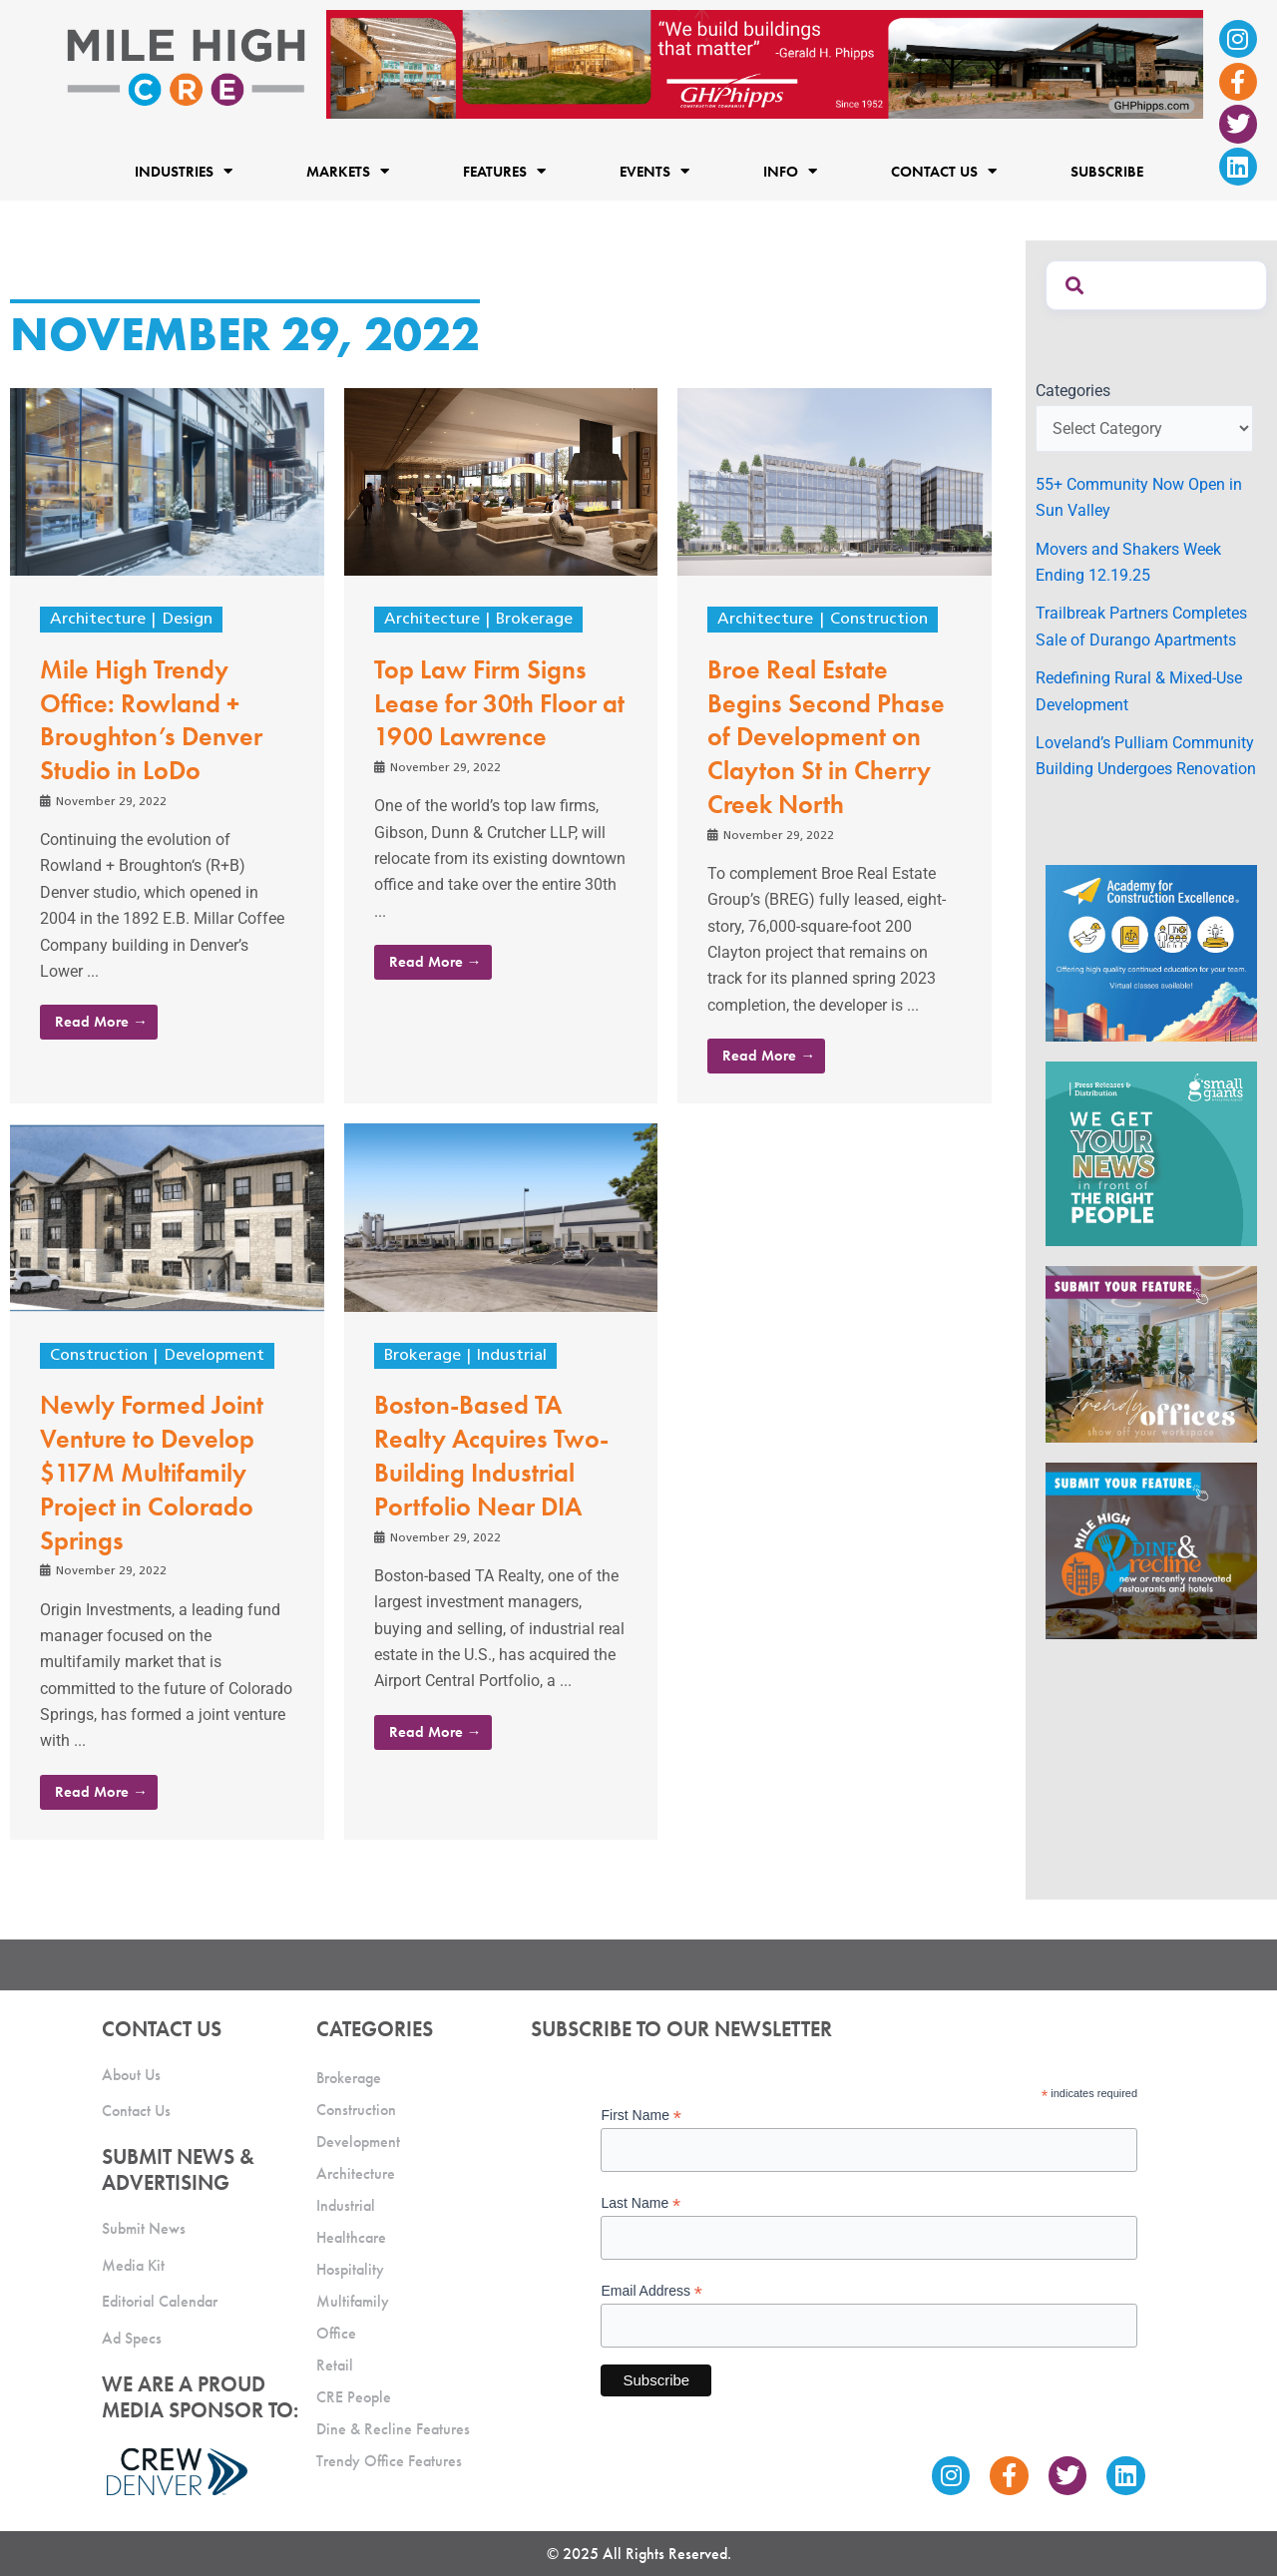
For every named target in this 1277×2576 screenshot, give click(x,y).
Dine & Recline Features (393, 2428)
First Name (641, 2115)
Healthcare (351, 2237)
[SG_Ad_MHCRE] (1151, 1152)
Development (214, 1356)
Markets (347, 171)
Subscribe (1106, 171)
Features (504, 171)
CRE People (353, 2396)
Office (336, 2333)
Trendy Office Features (389, 2460)
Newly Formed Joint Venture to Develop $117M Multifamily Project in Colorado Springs (151, 1472)
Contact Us (944, 171)
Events (654, 171)
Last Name (640, 2203)
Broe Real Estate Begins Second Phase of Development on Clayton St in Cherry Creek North (826, 736)
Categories (1073, 390)
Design (188, 620)
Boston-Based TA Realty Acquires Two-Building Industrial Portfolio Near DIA (491, 1455)
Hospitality (350, 2269)
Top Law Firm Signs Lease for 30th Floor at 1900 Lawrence (499, 703)
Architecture (98, 620)
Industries (183, 171)
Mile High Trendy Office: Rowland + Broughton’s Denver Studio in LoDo (151, 719)
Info (790, 171)
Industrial (512, 1356)
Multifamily (352, 2301)
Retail (334, 2365)
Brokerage (534, 620)
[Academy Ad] (1151, 951)
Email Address (651, 2291)
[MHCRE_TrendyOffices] (1151, 1353)
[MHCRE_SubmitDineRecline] (1151, 1549)
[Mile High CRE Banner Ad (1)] (764, 63)
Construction (879, 620)
